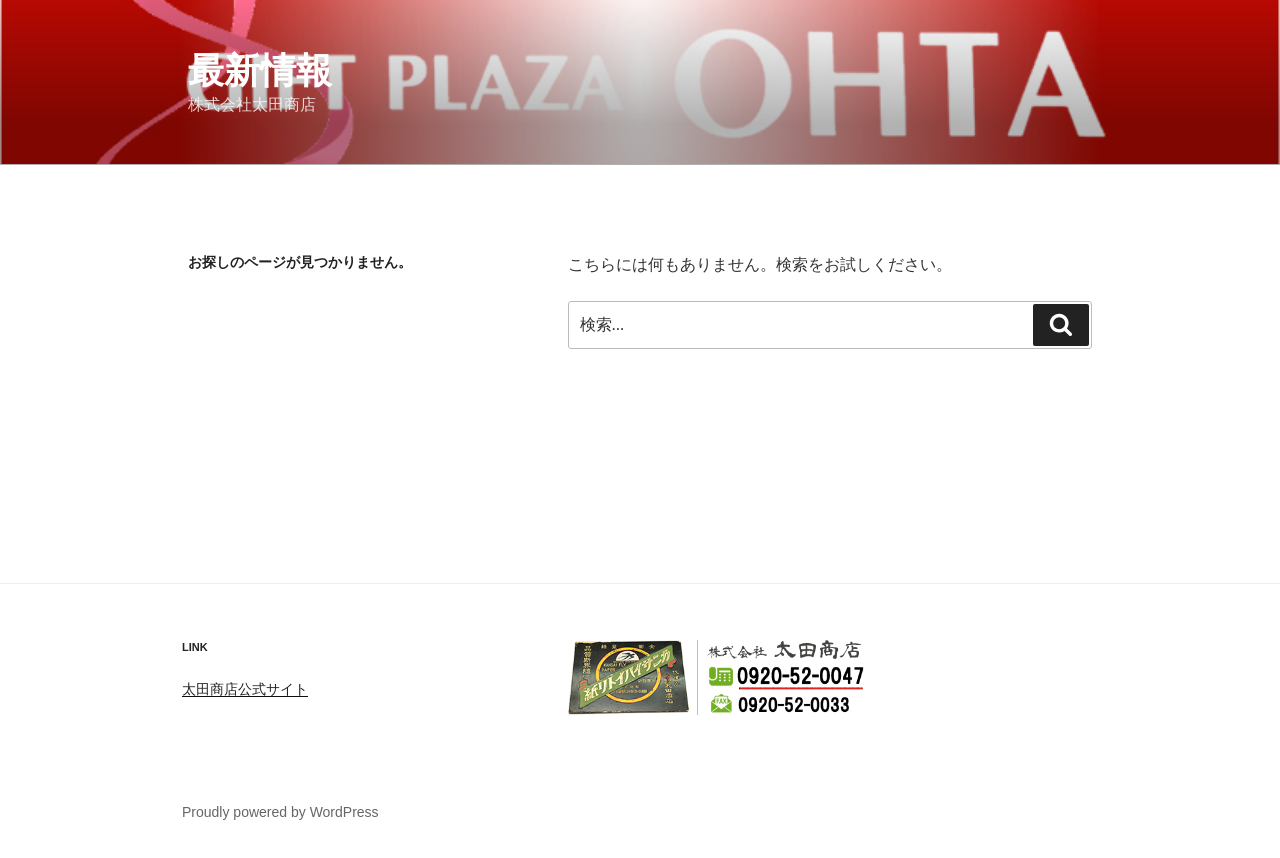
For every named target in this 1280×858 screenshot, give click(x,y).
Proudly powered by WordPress (280, 812)
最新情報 (260, 70)
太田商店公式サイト (245, 689)
